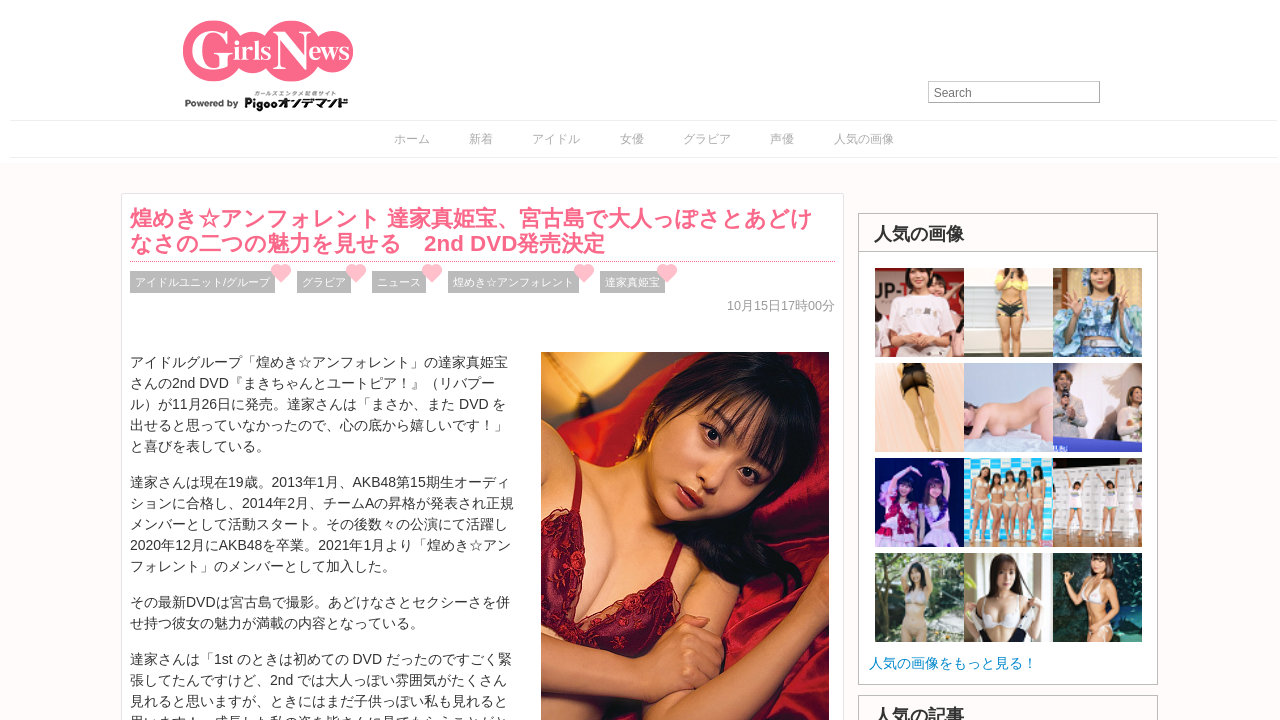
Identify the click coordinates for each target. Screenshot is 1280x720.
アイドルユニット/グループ (202, 282)
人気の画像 (864, 139)
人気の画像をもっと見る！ (953, 663)
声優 (782, 139)
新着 (481, 139)
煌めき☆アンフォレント (513, 282)
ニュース (399, 282)
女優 (632, 139)
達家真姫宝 (632, 282)
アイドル (556, 139)
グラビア (707, 139)
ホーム (412, 139)
